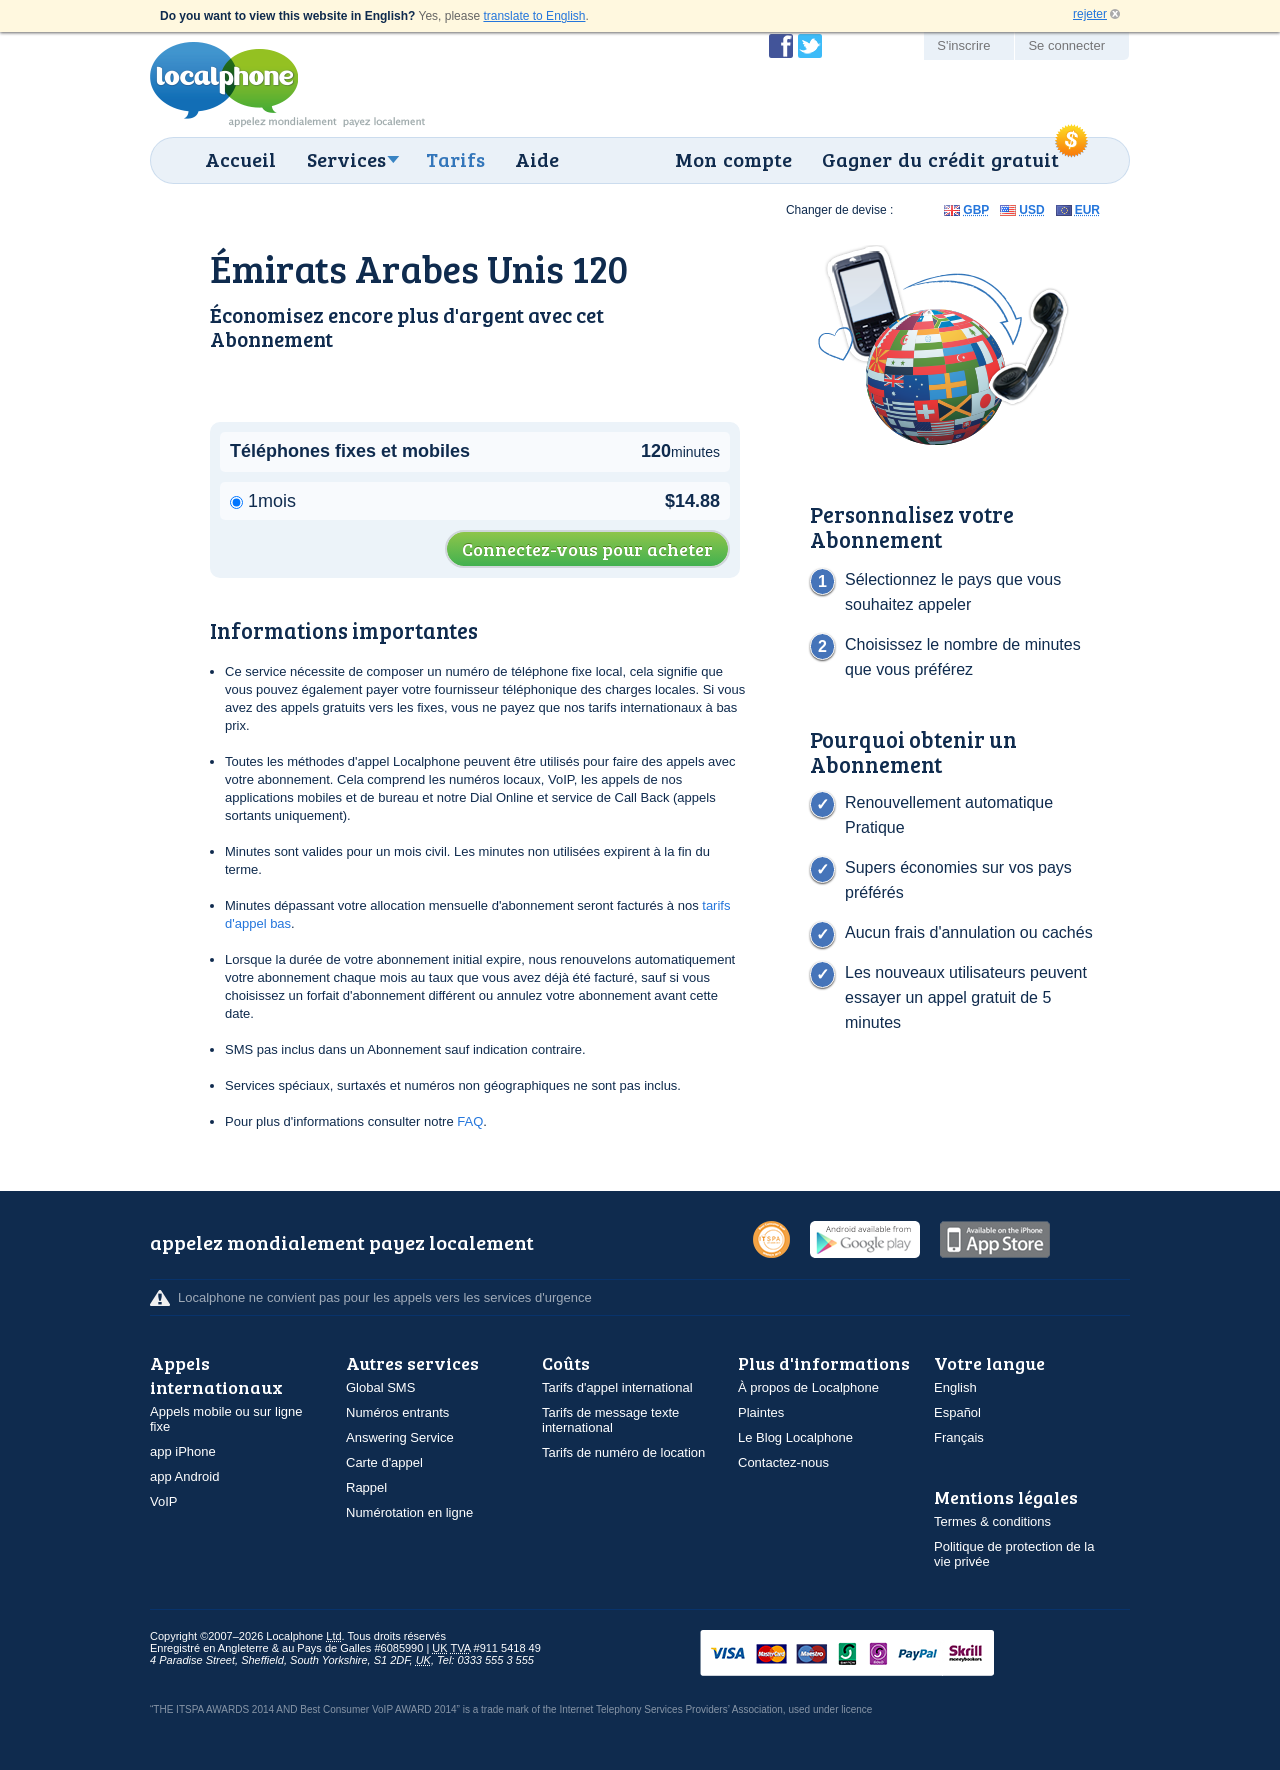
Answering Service (400, 1437)
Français (959, 1437)
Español (957, 1412)
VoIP (163, 1501)
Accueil (240, 159)
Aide (537, 159)
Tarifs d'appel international (617, 1387)
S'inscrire (963, 45)
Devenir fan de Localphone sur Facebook (781, 46)
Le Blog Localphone (795, 1437)
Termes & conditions (992, 1521)
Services (346, 159)
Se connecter (1066, 45)
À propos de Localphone (808, 1387)
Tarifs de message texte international (610, 1420)
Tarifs (455, 159)
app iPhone (183, 1451)
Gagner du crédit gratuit (940, 159)
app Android (184, 1476)
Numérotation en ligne (409, 1512)
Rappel (366, 1487)
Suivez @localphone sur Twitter (810, 46)
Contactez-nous (783, 1462)
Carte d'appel (384, 1462)
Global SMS (380, 1387)
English (955, 1387)
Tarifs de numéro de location (623, 1452)
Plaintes (761, 1412)
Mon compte (733, 159)
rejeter (1090, 14)
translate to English (534, 16)
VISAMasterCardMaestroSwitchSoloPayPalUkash (875, 1654)
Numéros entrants (397, 1412)
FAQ (470, 1121)
